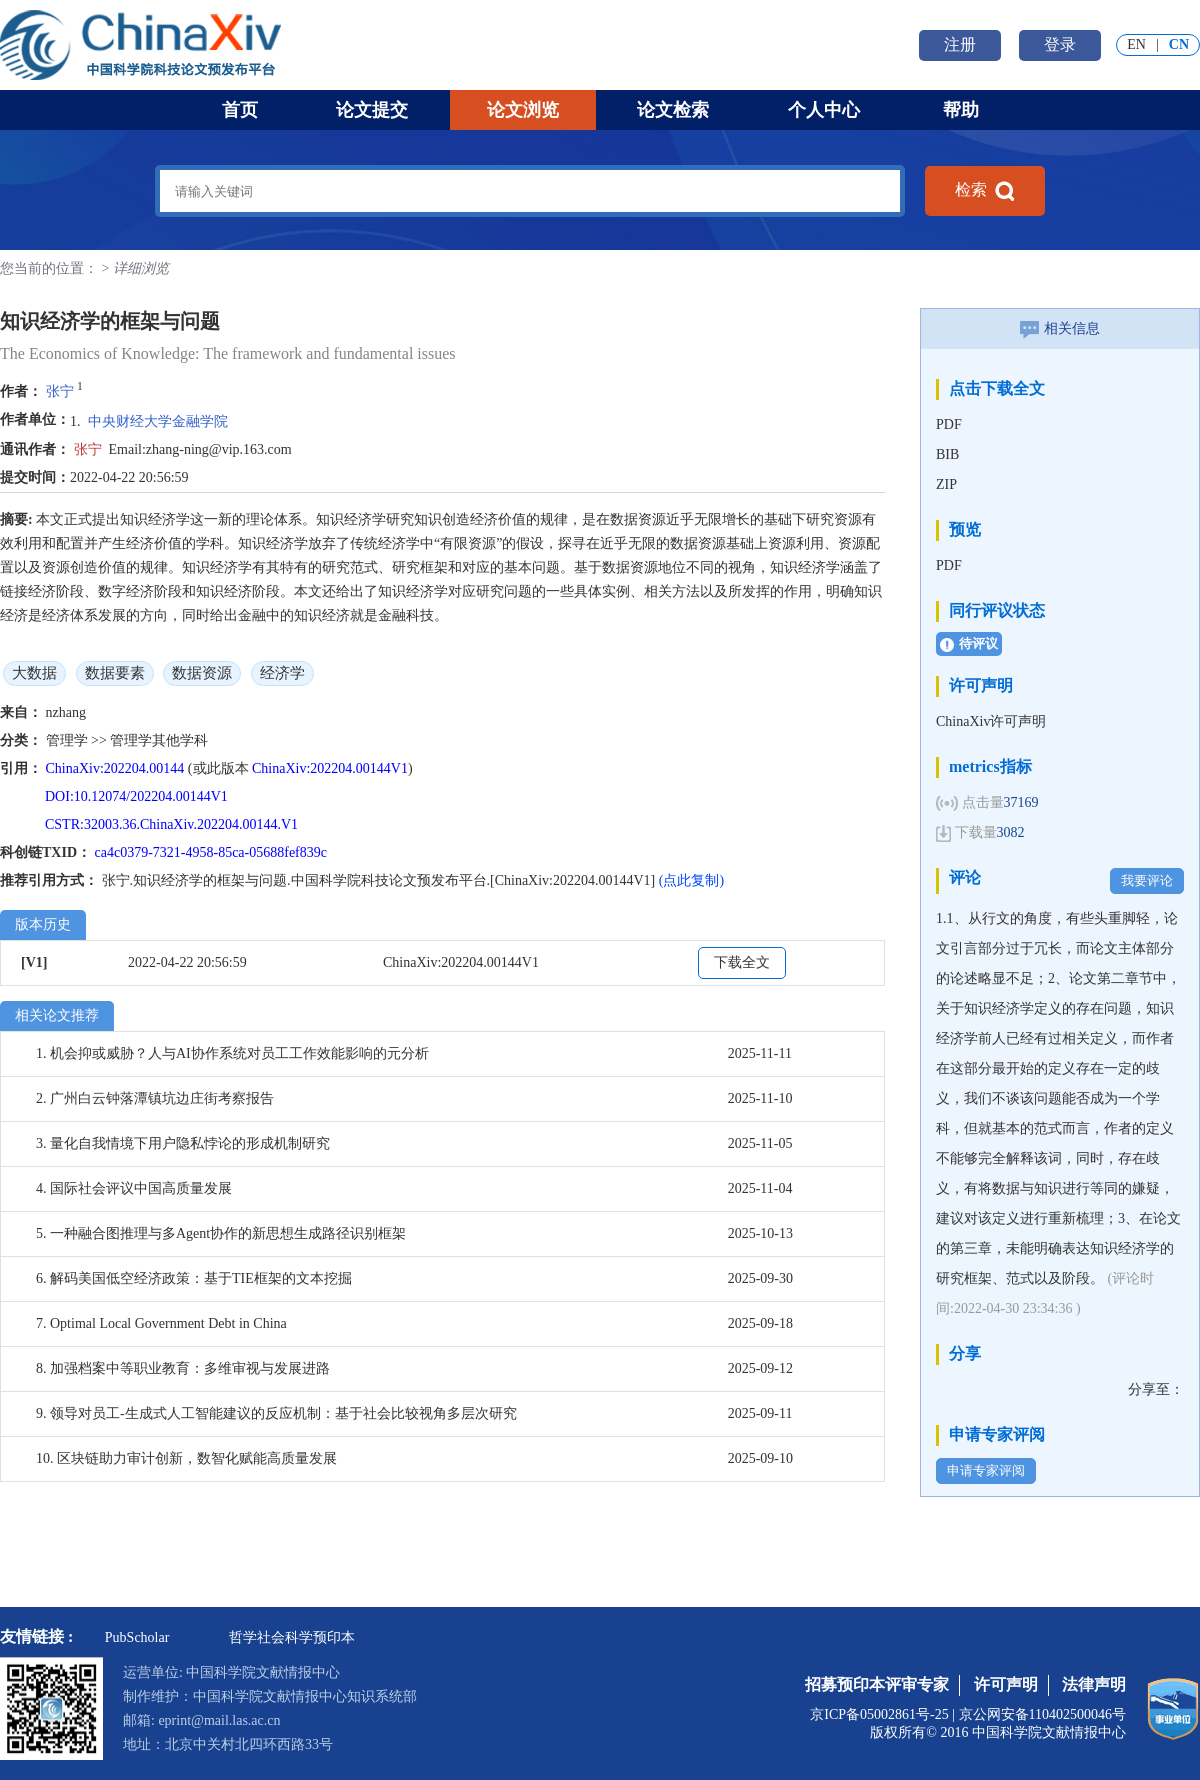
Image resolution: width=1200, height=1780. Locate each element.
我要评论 (1147, 880)
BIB (947, 454)
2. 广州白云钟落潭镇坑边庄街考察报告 (155, 1098)
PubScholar (137, 1637)
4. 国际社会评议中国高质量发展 (134, 1188)
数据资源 (202, 673)
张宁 (60, 391)
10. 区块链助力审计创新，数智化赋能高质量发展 (186, 1458)
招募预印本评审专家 (877, 1684)
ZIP (946, 484)
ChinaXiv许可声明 (991, 721)
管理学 (69, 740)
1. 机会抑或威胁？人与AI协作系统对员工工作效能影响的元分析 (232, 1053)
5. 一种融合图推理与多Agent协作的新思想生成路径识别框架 (221, 1233)
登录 (1060, 44)
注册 (960, 44)
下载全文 (742, 962)
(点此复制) (691, 880)
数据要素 (115, 673)
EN (1136, 44)
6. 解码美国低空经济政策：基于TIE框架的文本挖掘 (194, 1278)
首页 (240, 110)
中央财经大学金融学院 (158, 421)
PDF (949, 424)
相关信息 (1060, 328)
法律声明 (1094, 1684)
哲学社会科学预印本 (292, 1637)
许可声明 (1006, 1684)
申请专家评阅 (986, 1470)
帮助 (961, 110)
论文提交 (372, 110)
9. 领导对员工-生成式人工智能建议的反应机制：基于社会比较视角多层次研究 (276, 1413)
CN (1179, 44)
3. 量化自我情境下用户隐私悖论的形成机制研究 (183, 1143)
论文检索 (673, 110)
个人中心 (824, 110)
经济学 (282, 673)
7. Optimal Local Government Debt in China (161, 1323)
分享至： (1156, 1389)
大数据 (34, 673)
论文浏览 (523, 110)
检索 (985, 191)
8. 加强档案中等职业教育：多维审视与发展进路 (183, 1368)
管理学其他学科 (159, 740)
